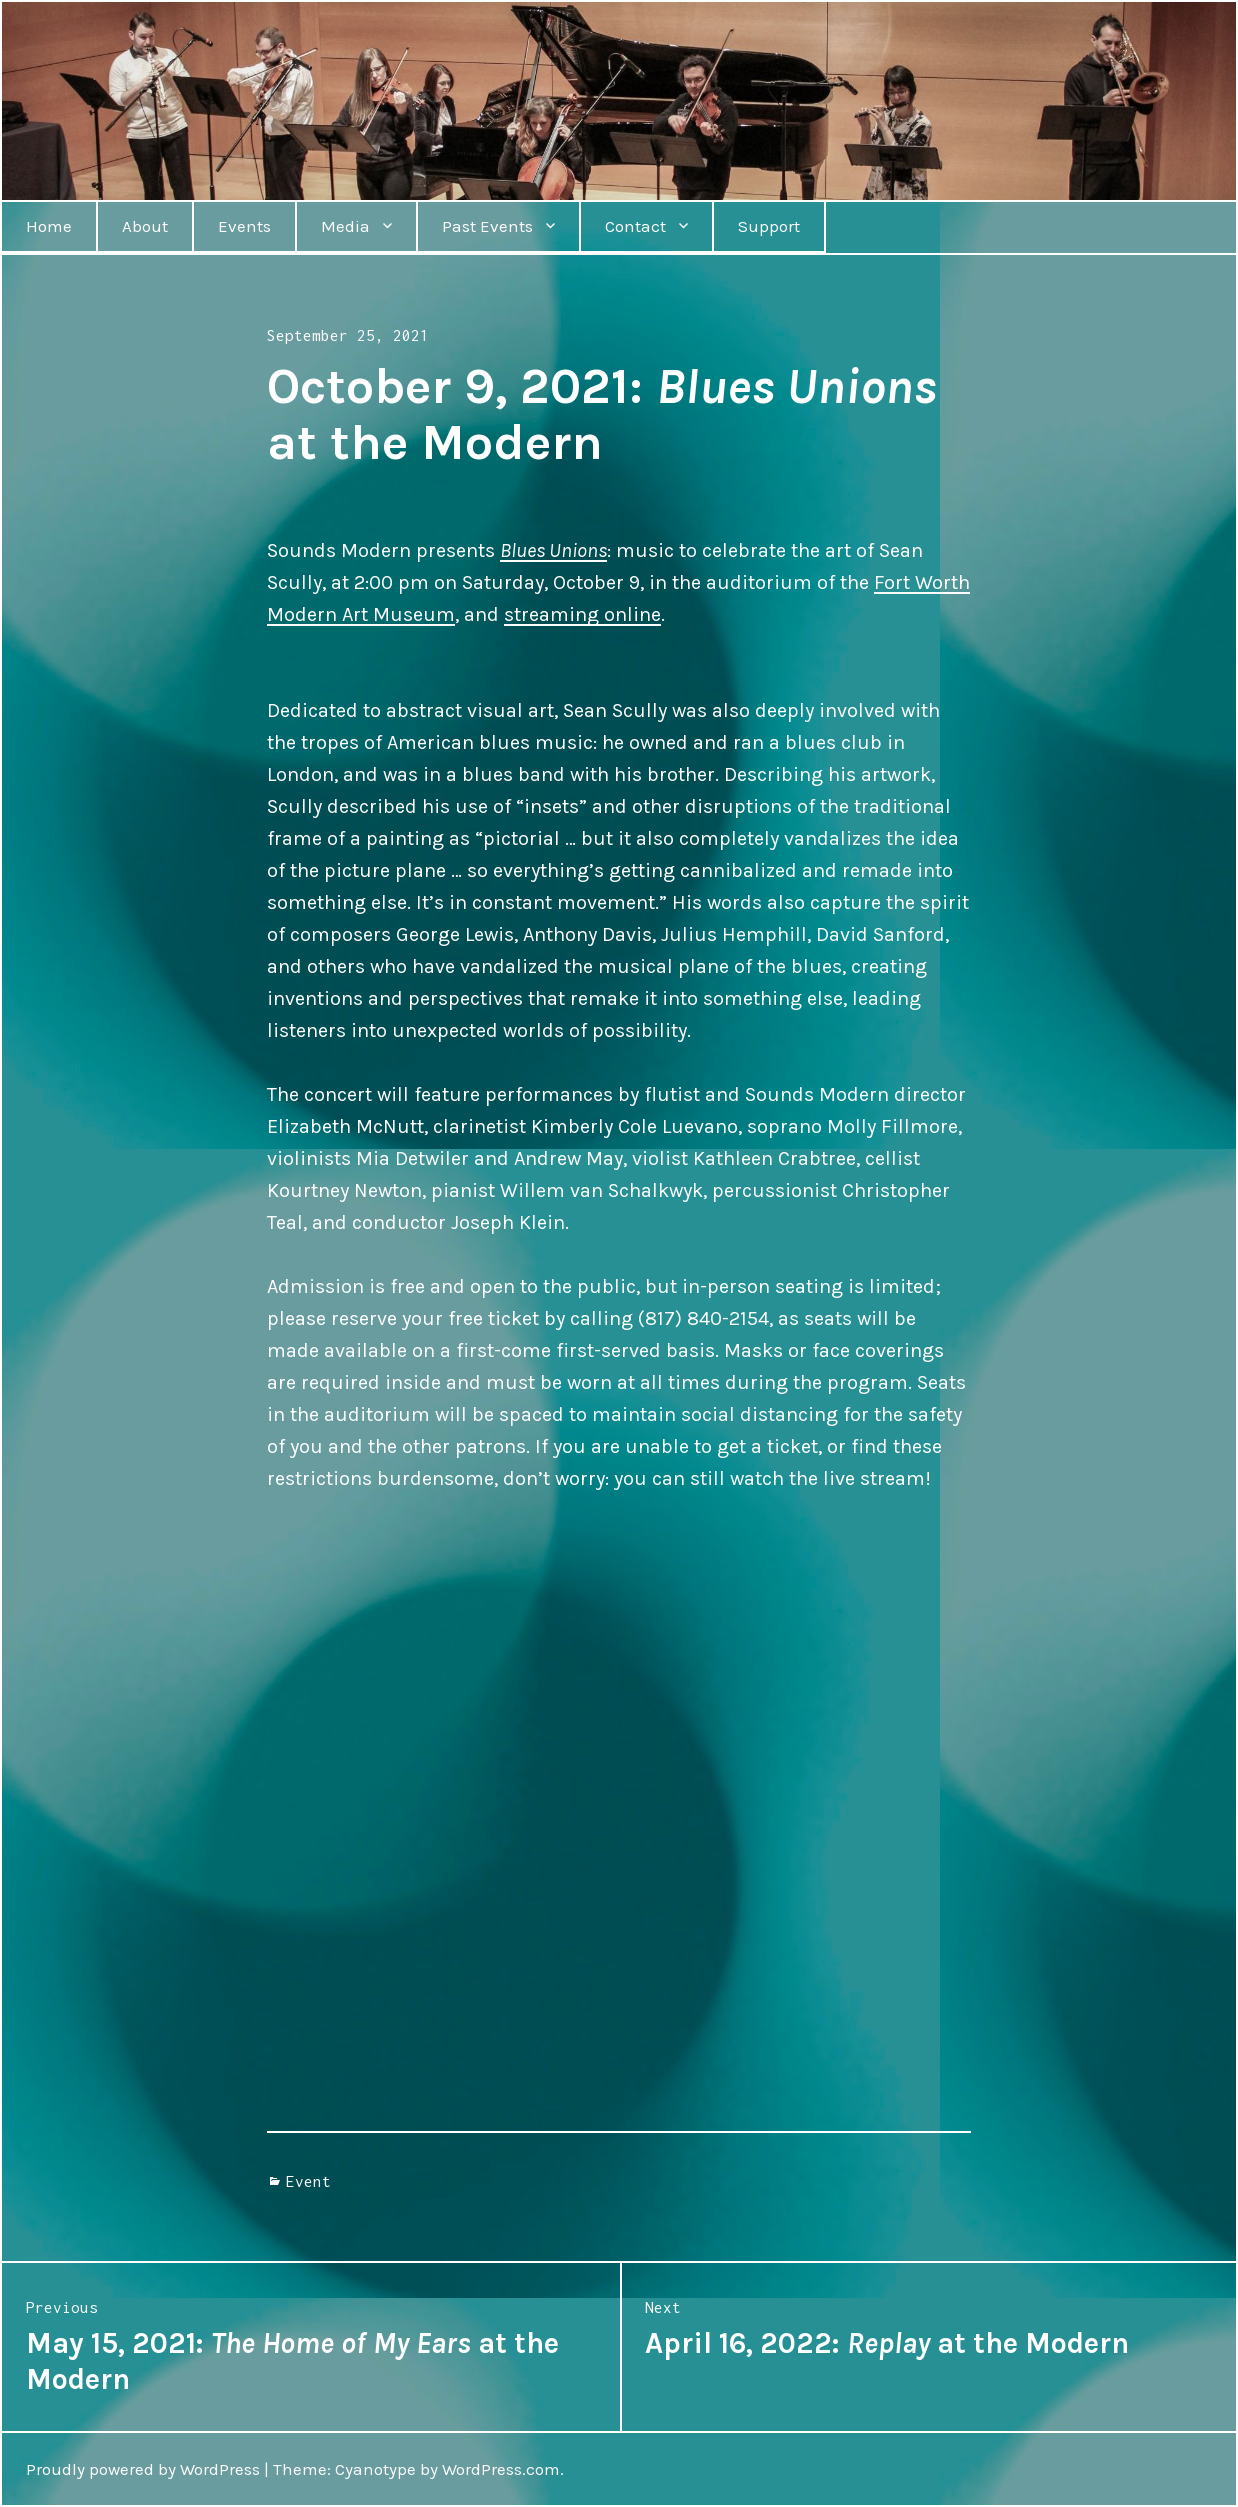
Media (345, 226)
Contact (635, 226)
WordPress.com (501, 2469)
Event (308, 2181)
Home (49, 226)
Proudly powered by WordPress (143, 2469)
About (145, 226)
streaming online (582, 614)
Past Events (487, 226)
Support (769, 226)
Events (244, 226)
